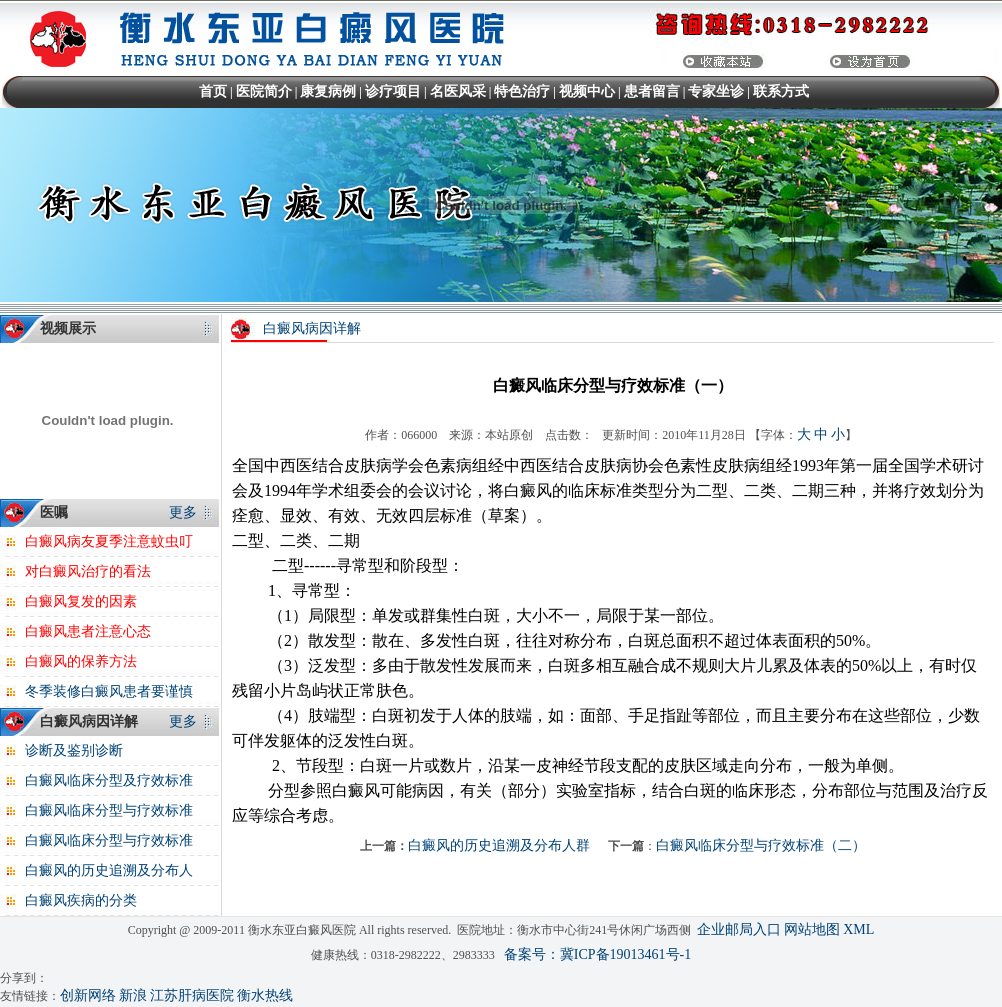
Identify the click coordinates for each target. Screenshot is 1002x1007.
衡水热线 (265, 995)
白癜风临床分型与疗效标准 (109, 810)
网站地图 (812, 929)
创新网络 (88, 995)
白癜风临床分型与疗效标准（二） (761, 845)
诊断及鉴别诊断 (74, 750)
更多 (183, 512)
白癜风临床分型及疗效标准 (109, 780)
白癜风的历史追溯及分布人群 (499, 845)
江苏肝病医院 (192, 995)
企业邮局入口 (739, 929)
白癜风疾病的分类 (81, 900)
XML (858, 929)
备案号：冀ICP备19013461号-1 (597, 954)
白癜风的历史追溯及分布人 (109, 870)
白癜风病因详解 (312, 328)
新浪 (133, 995)
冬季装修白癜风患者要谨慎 (109, 691)
